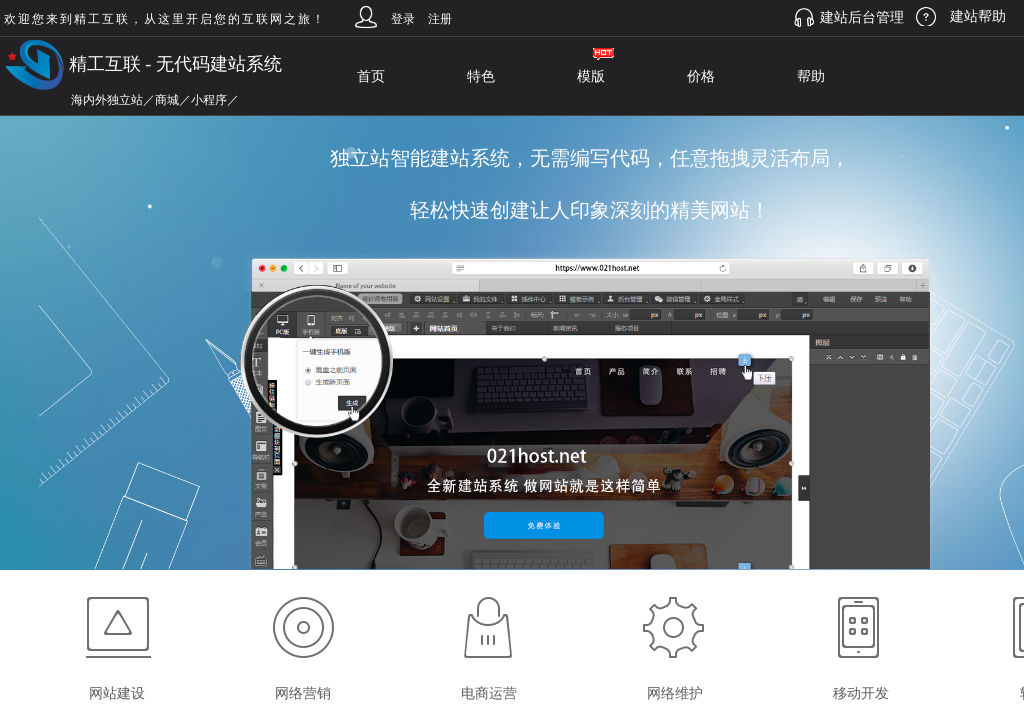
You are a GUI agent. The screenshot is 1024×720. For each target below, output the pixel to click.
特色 (481, 76)
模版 (591, 76)
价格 (701, 76)
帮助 (811, 76)
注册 (440, 19)
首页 (371, 76)
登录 (403, 19)
